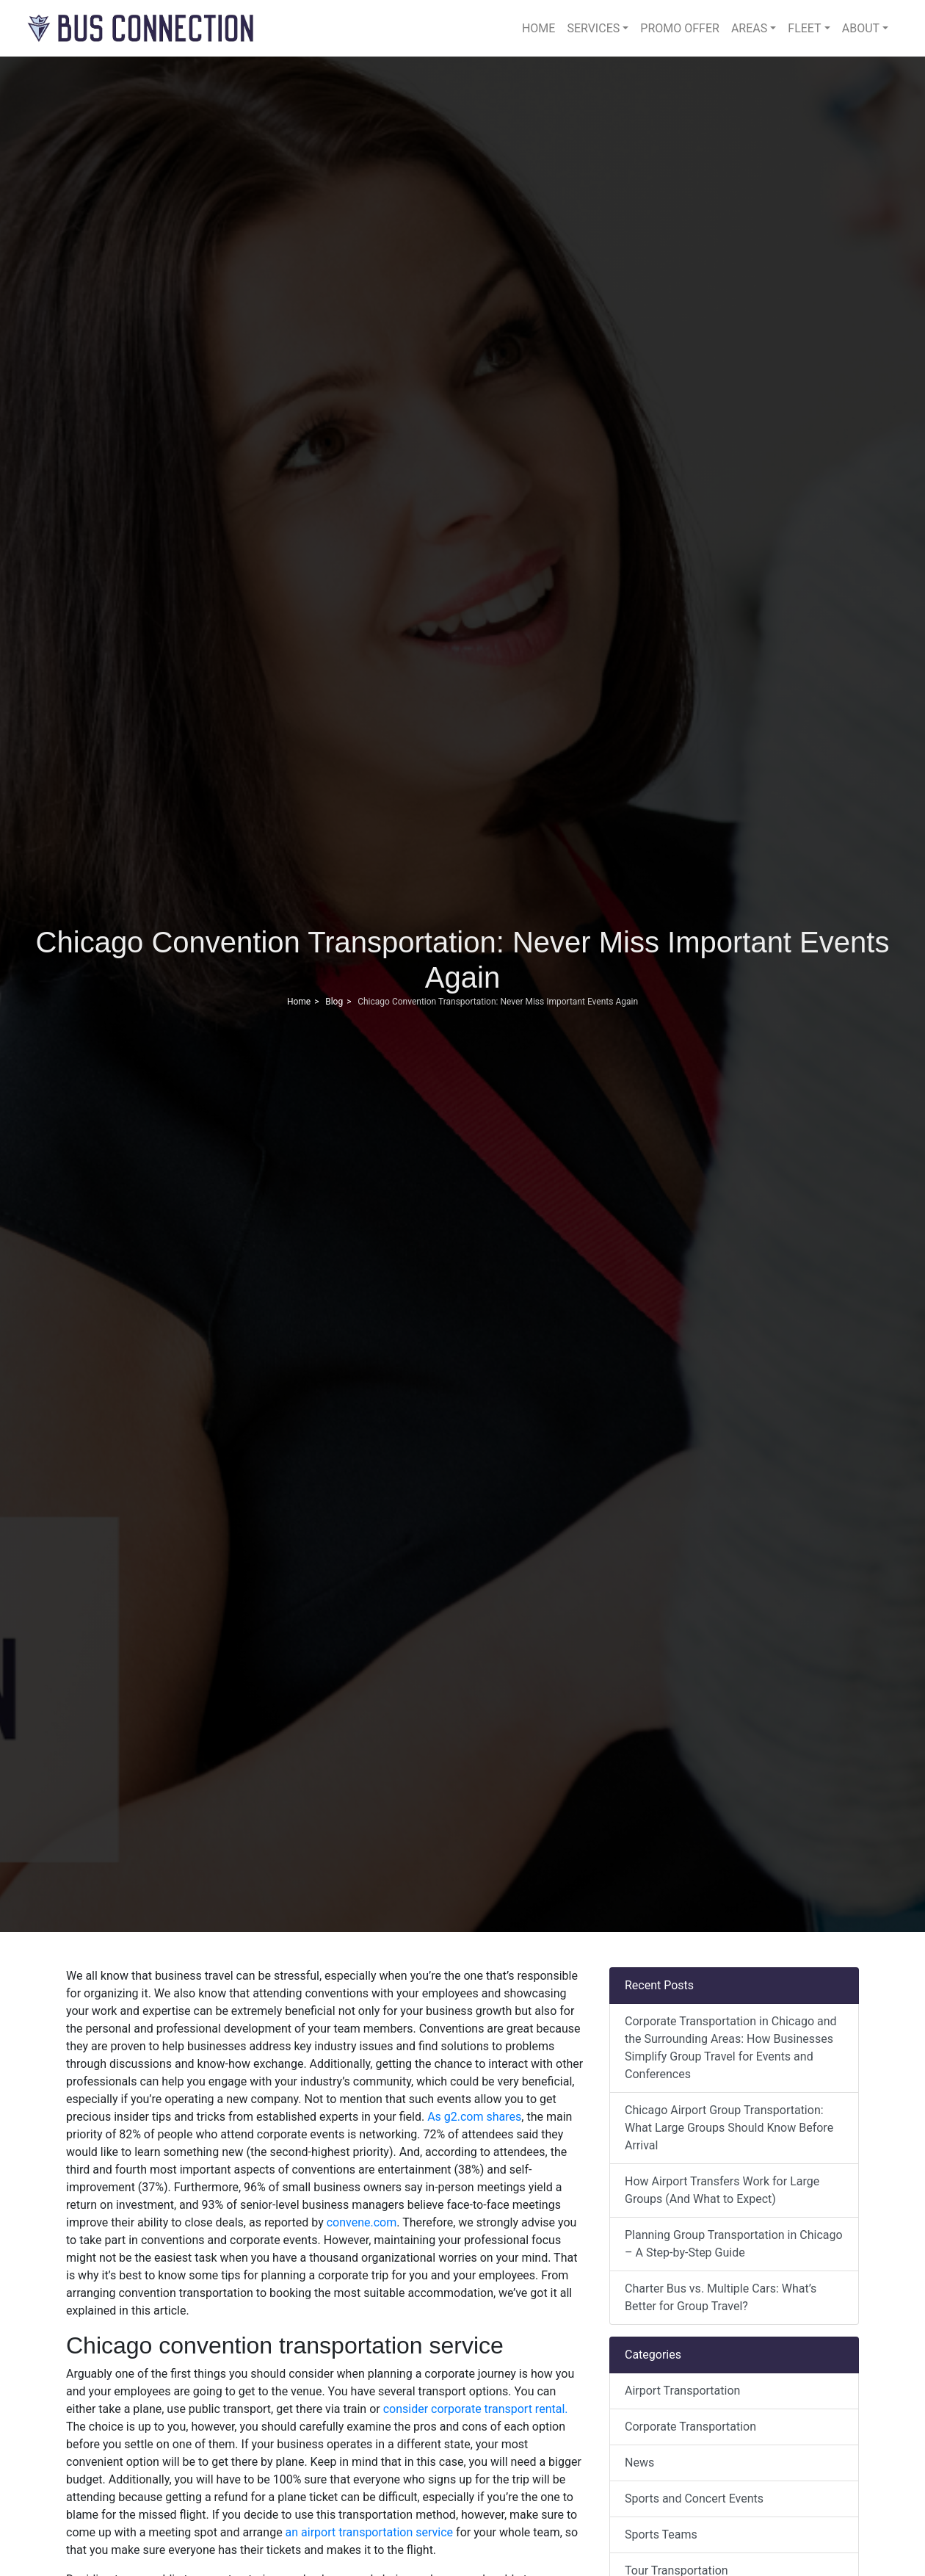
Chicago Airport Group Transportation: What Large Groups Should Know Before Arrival (729, 2127)
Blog (334, 1001)
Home (538, 28)
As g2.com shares (474, 2117)
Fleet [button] (804, 28)
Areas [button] (749, 28)
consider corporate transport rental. (474, 2409)
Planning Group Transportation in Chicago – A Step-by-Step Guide (734, 2244)
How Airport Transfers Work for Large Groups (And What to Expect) (722, 2190)
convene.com (360, 2222)
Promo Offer (679, 28)
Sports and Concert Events (694, 2499)
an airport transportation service (368, 2532)
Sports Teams (661, 2534)
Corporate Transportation (690, 2427)
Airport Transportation (682, 2391)
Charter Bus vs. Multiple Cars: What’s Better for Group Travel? (720, 2297)
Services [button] (593, 28)
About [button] (860, 28)
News (639, 2463)
